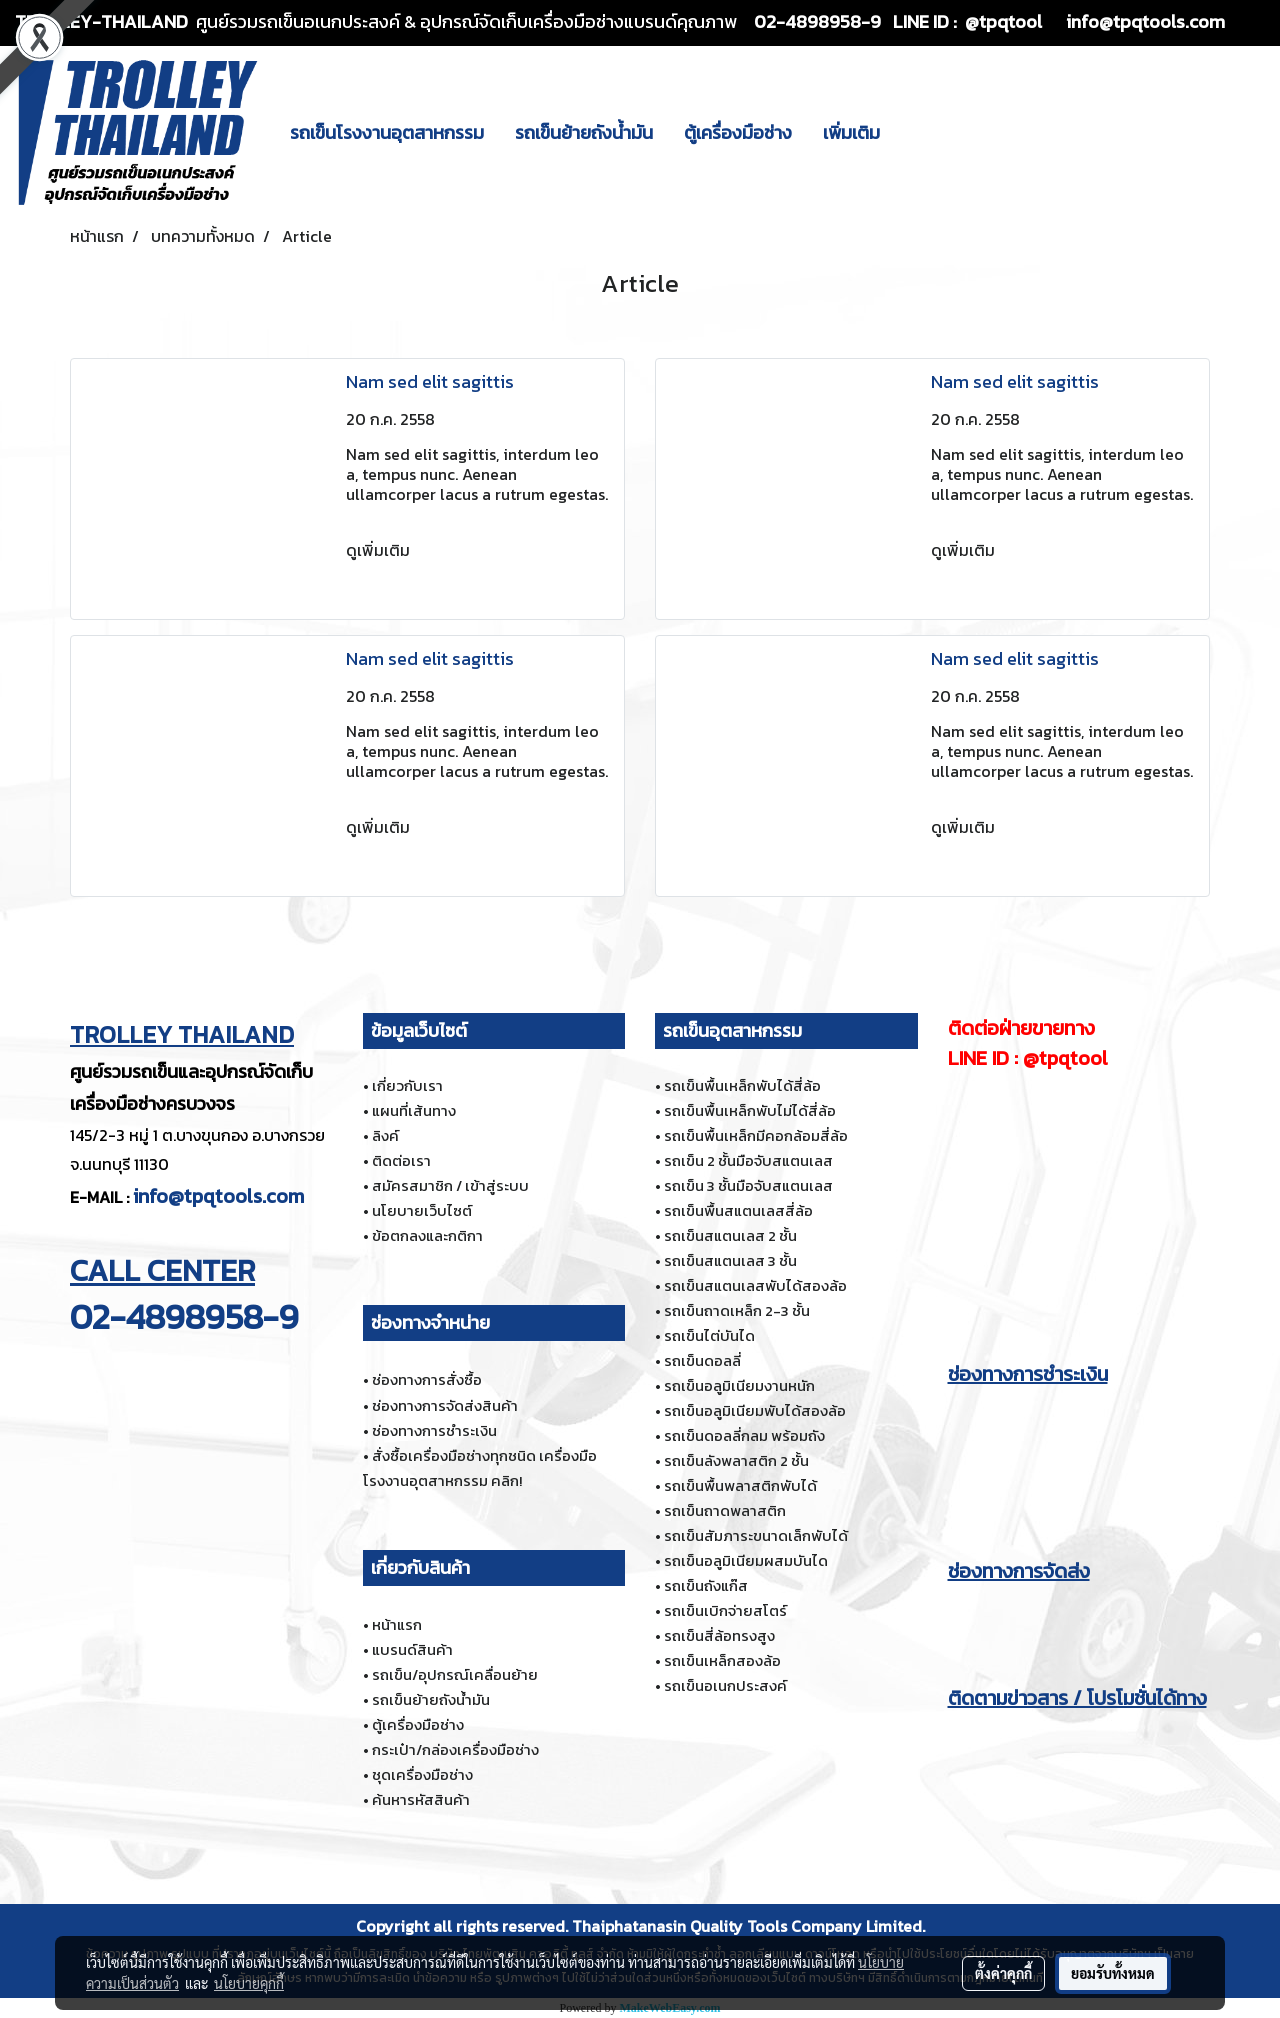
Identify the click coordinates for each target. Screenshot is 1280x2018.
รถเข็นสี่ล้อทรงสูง (719, 1635)
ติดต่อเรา (401, 1160)
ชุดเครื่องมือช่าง (422, 1774)
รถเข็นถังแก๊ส (706, 1585)
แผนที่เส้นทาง (414, 1110)
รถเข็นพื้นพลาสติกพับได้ (740, 1485)
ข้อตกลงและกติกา (427, 1235)
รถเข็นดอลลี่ (702, 1360)
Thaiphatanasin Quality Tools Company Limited (747, 1926)
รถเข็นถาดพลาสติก (725, 1510)
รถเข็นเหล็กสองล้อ (722, 1660)
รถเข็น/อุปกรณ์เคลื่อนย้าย (455, 1674)
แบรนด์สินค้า (412, 1649)
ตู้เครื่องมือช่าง (738, 132)
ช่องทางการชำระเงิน (434, 1430)
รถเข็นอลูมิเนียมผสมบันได (746, 1560)
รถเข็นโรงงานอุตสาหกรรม (387, 132)
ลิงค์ (385, 1135)
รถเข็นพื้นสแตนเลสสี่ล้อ (738, 1210)
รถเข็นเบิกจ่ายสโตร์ (725, 1610)
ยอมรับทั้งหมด (1113, 1973)
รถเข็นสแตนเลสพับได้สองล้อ (755, 1285)
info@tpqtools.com (218, 1196)
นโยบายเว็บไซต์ (422, 1210)
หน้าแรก (397, 1624)
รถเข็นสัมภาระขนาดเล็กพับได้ (756, 1535)
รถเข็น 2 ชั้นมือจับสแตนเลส (748, 1160)
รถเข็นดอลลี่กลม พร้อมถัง (744, 1435)
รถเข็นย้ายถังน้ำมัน (584, 132)
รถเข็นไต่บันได (709, 1335)
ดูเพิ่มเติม (380, 550)
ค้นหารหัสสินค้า (421, 1799)
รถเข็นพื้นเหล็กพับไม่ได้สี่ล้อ (750, 1110)
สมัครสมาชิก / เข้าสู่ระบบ (450, 1185)
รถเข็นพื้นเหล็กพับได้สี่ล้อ (742, 1085)
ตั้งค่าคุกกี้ (1003, 1973)
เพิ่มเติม (851, 132)
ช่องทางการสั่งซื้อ (427, 1379)
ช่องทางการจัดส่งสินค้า (445, 1405)
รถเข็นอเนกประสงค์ (725, 1685)
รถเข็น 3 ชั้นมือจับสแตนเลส (748, 1185)
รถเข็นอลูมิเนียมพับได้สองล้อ (755, 1410)
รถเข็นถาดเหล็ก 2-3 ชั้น (737, 1310)
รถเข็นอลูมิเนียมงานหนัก (739, 1385)
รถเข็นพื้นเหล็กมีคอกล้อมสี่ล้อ (756, 1135)
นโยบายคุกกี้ (249, 1983)
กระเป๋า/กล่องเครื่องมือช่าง (455, 1749)
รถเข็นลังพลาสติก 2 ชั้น (736, 1460)
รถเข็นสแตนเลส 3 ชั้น (730, 1260)
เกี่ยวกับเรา (407, 1085)
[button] (913, 132)
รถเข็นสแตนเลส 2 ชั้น (730, 1235)
